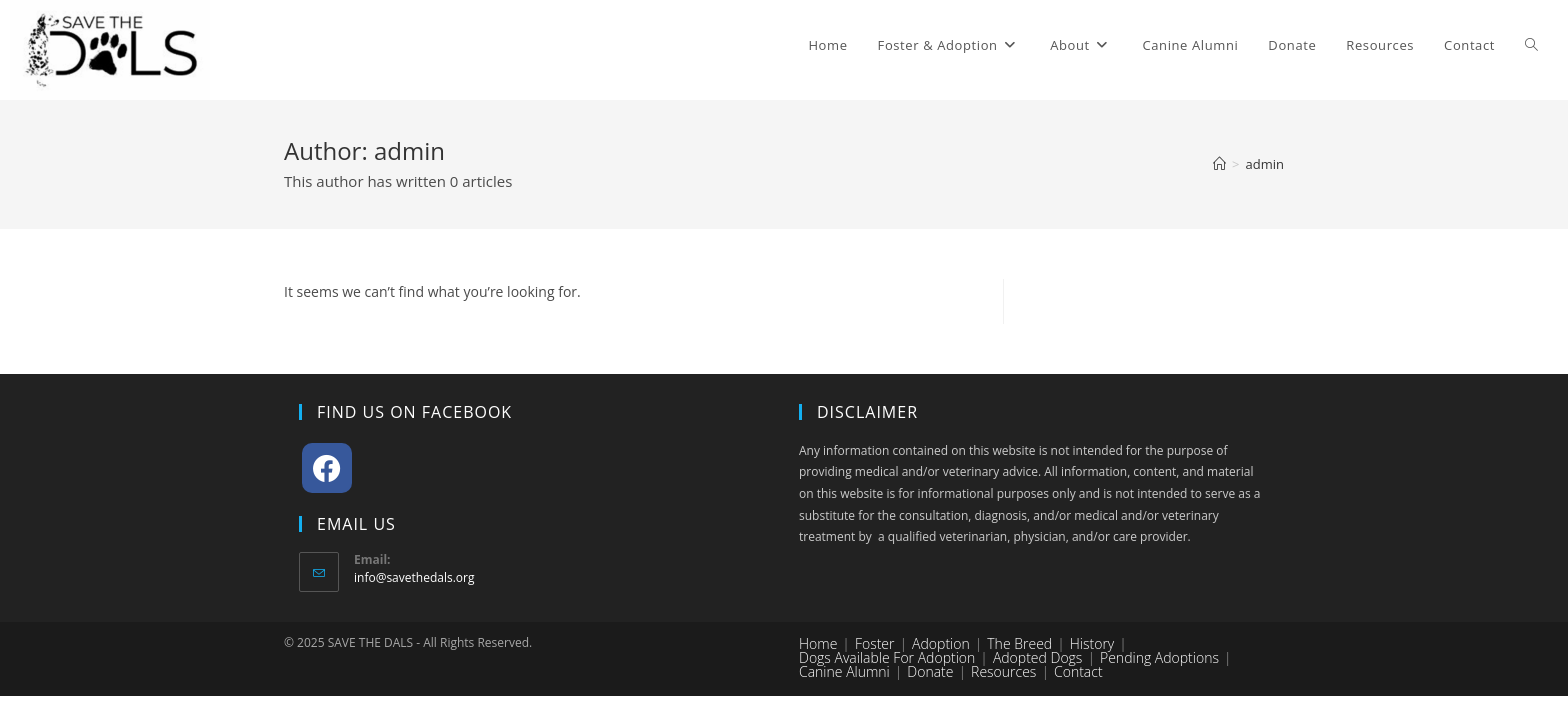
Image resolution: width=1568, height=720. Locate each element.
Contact (1078, 671)
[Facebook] (327, 468)
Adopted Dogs (1038, 657)
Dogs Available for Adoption (887, 657)
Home (818, 643)
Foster (875, 643)
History (1092, 643)
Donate (930, 671)
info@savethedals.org (414, 577)
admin (1265, 164)
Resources (1003, 671)
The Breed (1019, 643)
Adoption (941, 643)
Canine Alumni (844, 671)
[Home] (1219, 164)
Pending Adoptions (1159, 657)
